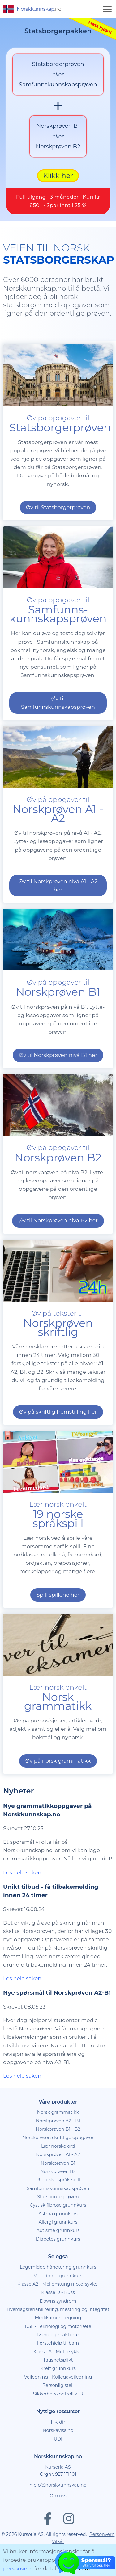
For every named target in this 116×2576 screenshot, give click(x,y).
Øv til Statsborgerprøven (58, 526)
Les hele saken (22, 1891)
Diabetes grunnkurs (58, 2257)
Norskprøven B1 (58, 2181)
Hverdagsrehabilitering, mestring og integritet (57, 2328)
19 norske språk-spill (58, 2198)
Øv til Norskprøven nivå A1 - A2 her (57, 904)
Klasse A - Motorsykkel (58, 2370)
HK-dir (58, 2440)
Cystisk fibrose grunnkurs (58, 2223)
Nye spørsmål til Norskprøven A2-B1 (57, 2011)
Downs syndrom (58, 2319)
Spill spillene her (58, 1613)
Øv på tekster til (58, 1341)
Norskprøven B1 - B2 (58, 2147)
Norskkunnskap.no (58, 2475)
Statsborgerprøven (58, 2215)
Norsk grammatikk (58, 2131)
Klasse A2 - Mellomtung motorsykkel (58, 2302)
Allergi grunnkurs (58, 2240)
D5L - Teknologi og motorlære (58, 2345)
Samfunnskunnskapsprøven (58, 2207)
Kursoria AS (58, 2485)
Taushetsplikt (58, 2378)
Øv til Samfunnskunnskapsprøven (58, 721)
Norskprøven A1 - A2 (58, 2173)
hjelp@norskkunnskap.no (58, 2503)
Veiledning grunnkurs (58, 2294)
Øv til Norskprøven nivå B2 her (58, 1239)
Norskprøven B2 (58, 2190)
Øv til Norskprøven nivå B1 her (58, 1073)
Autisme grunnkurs (58, 2249)
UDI (58, 2457)
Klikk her (58, 194)
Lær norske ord (58, 2164)
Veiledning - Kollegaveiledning (58, 2395)
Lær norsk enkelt (58, 1532)
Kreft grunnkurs (58, 2387)
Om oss (57, 2514)
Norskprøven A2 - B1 (58, 2139)
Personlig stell (58, 2404)
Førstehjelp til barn (58, 2361)
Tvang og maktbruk (58, 2353)
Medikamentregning (58, 2336)
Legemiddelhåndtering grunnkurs (58, 2285)
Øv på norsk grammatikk (58, 1779)
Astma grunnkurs (57, 2232)
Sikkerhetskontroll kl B (58, 2412)
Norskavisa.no (58, 2449)
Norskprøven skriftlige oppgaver (58, 2156)
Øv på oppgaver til (58, 628)
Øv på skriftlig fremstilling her (58, 1430)
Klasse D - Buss (58, 2311)
